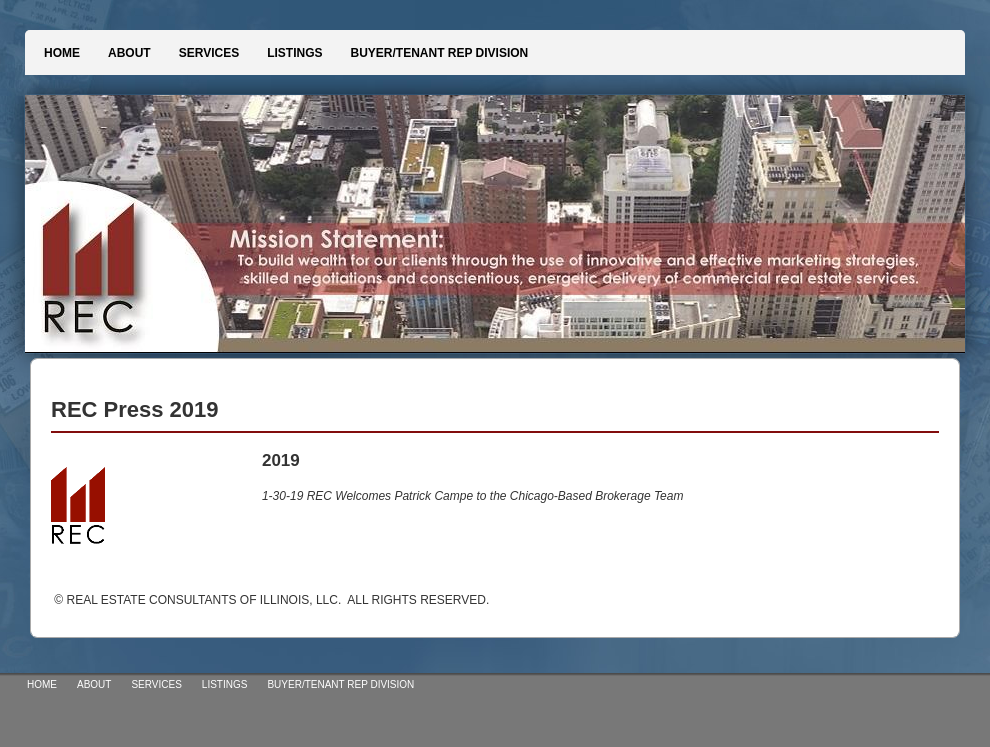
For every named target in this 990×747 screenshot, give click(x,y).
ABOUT (129, 53)
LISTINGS (294, 53)
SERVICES (209, 53)
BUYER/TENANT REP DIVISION (439, 53)
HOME (62, 53)
